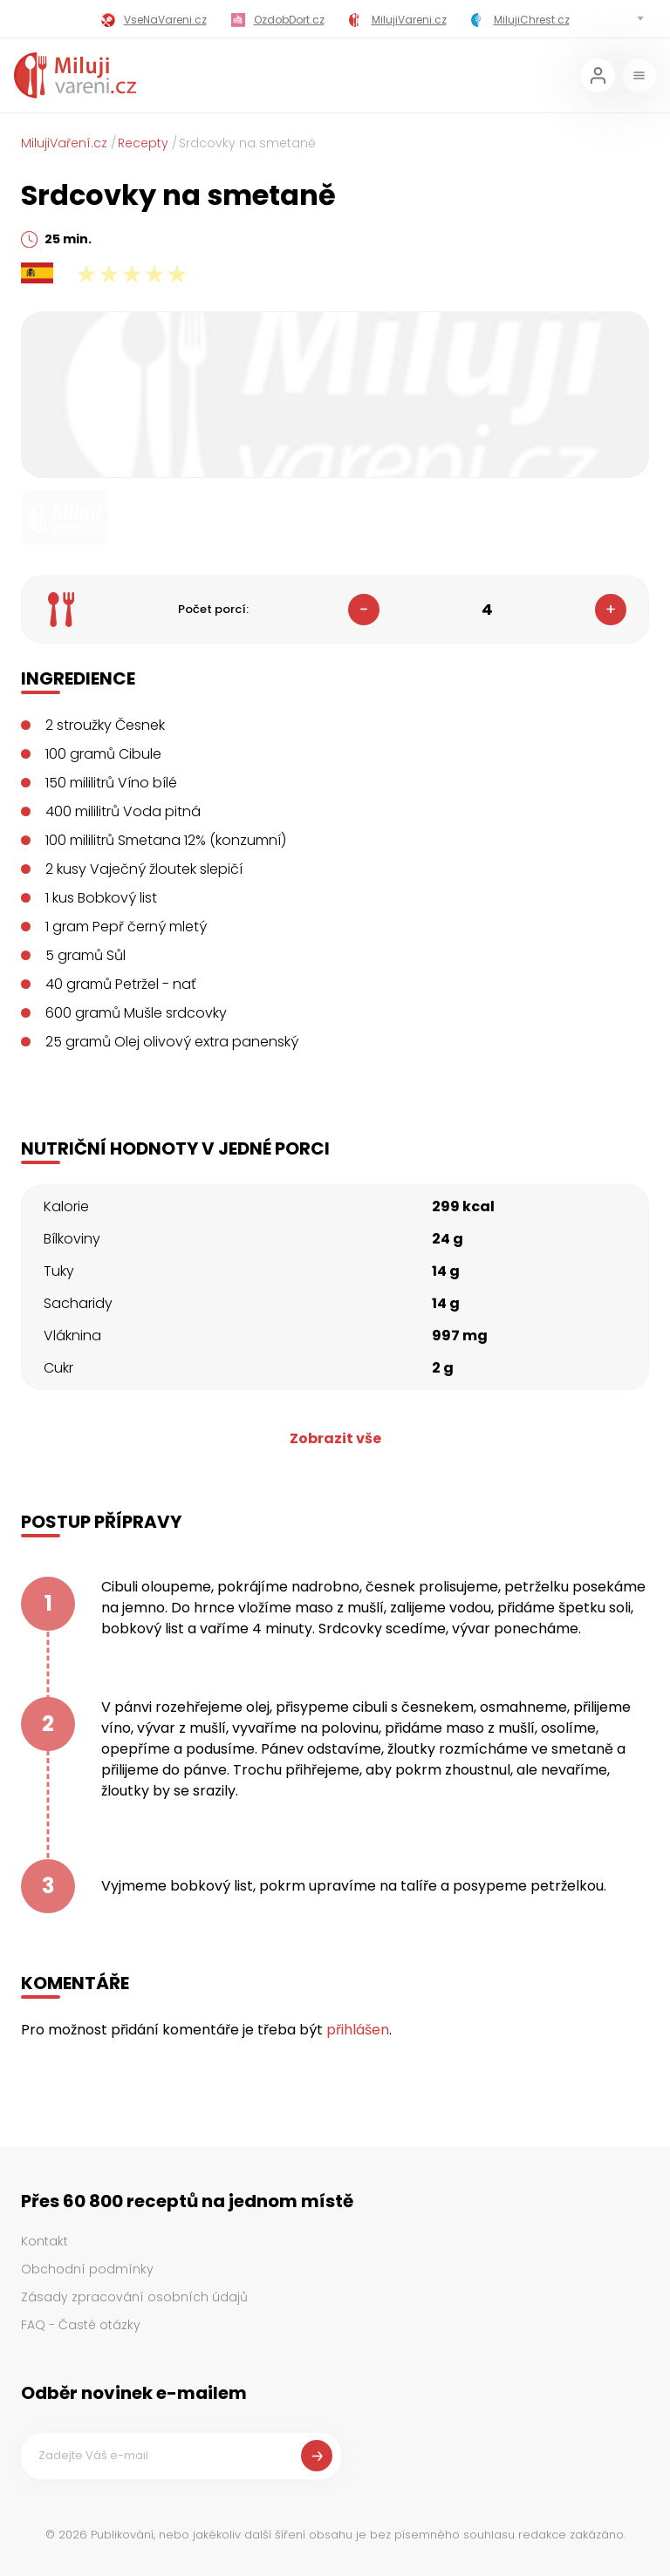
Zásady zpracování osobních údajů (134, 2297)
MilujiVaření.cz (64, 143)
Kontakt (44, 2241)
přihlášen (357, 2030)
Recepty (143, 143)
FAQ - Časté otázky (80, 2325)
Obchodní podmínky (87, 2269)
